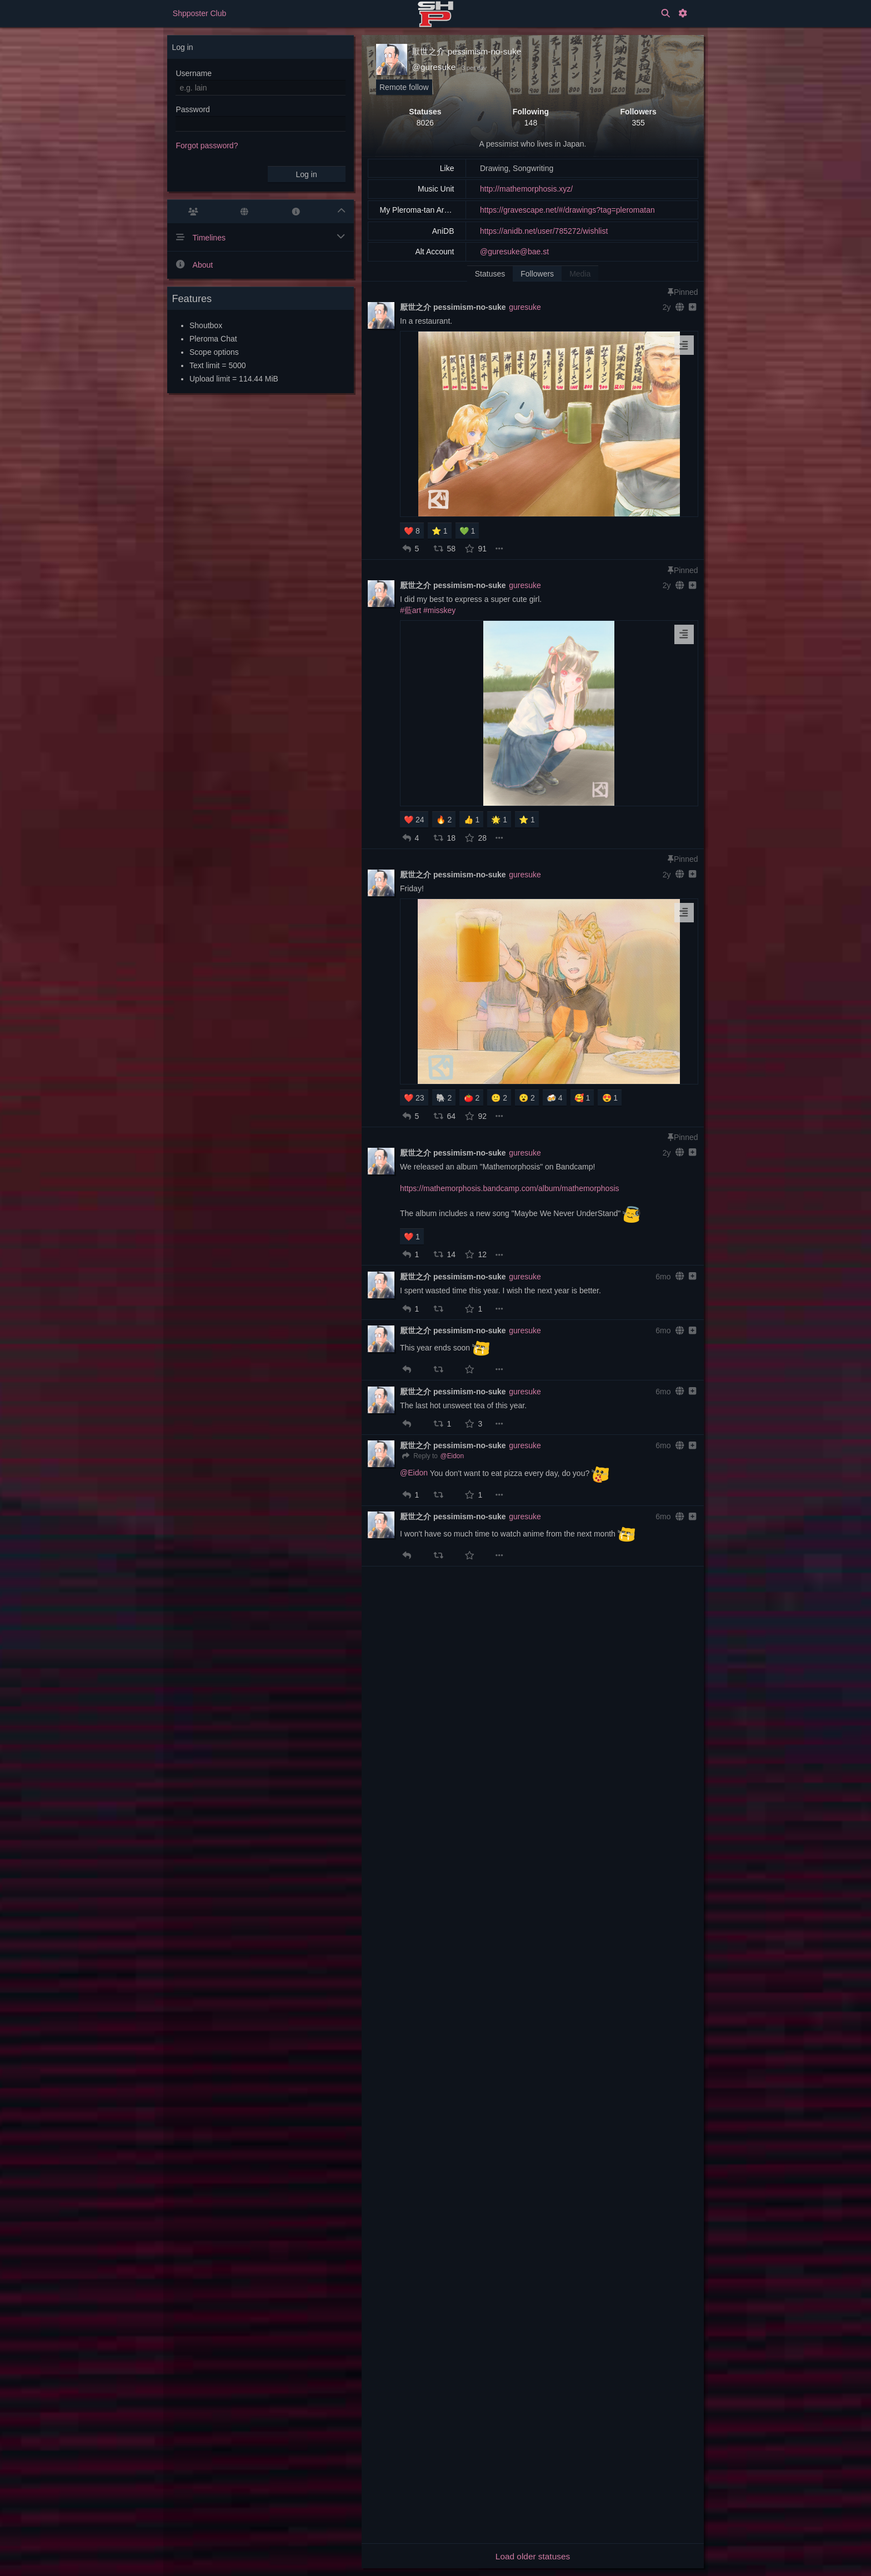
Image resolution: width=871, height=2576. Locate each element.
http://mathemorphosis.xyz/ (526, 188)
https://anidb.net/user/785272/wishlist (544, 231)
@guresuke (433, 67)
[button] (406, 549)
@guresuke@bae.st (514, 251)
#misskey (439, 610)
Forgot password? (207, 145)
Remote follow (404, 87)
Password (192, 109)
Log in (306, 174)
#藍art (410, 610)
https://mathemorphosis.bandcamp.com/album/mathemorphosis (509, 1188)
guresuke (525, 307)
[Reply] (419, 1456)
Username (194, 73)
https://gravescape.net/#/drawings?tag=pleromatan (567, 209)
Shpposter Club (200, 13)
